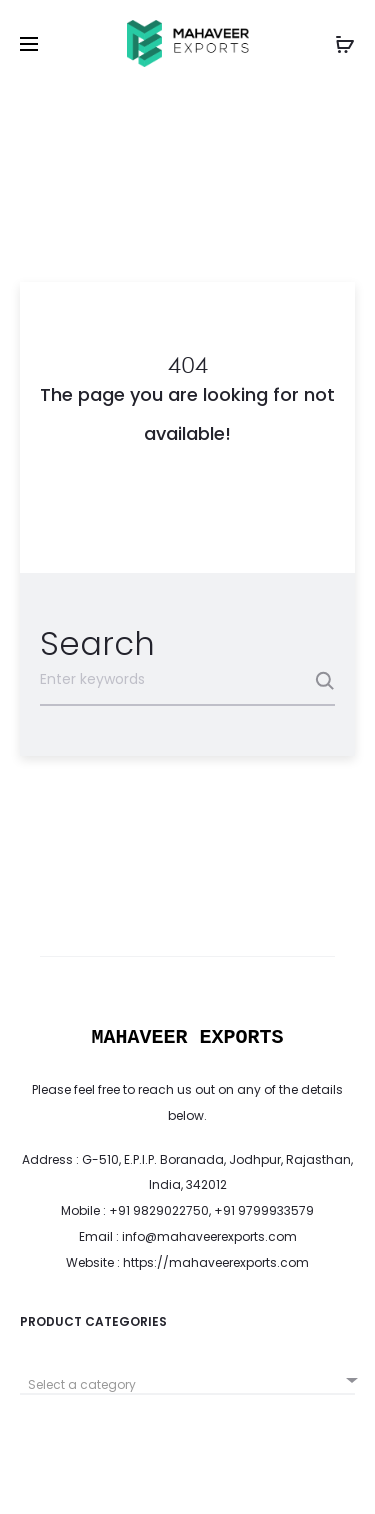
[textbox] (187, 1385)
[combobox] (187, 1377)
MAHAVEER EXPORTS (187, 1037)
